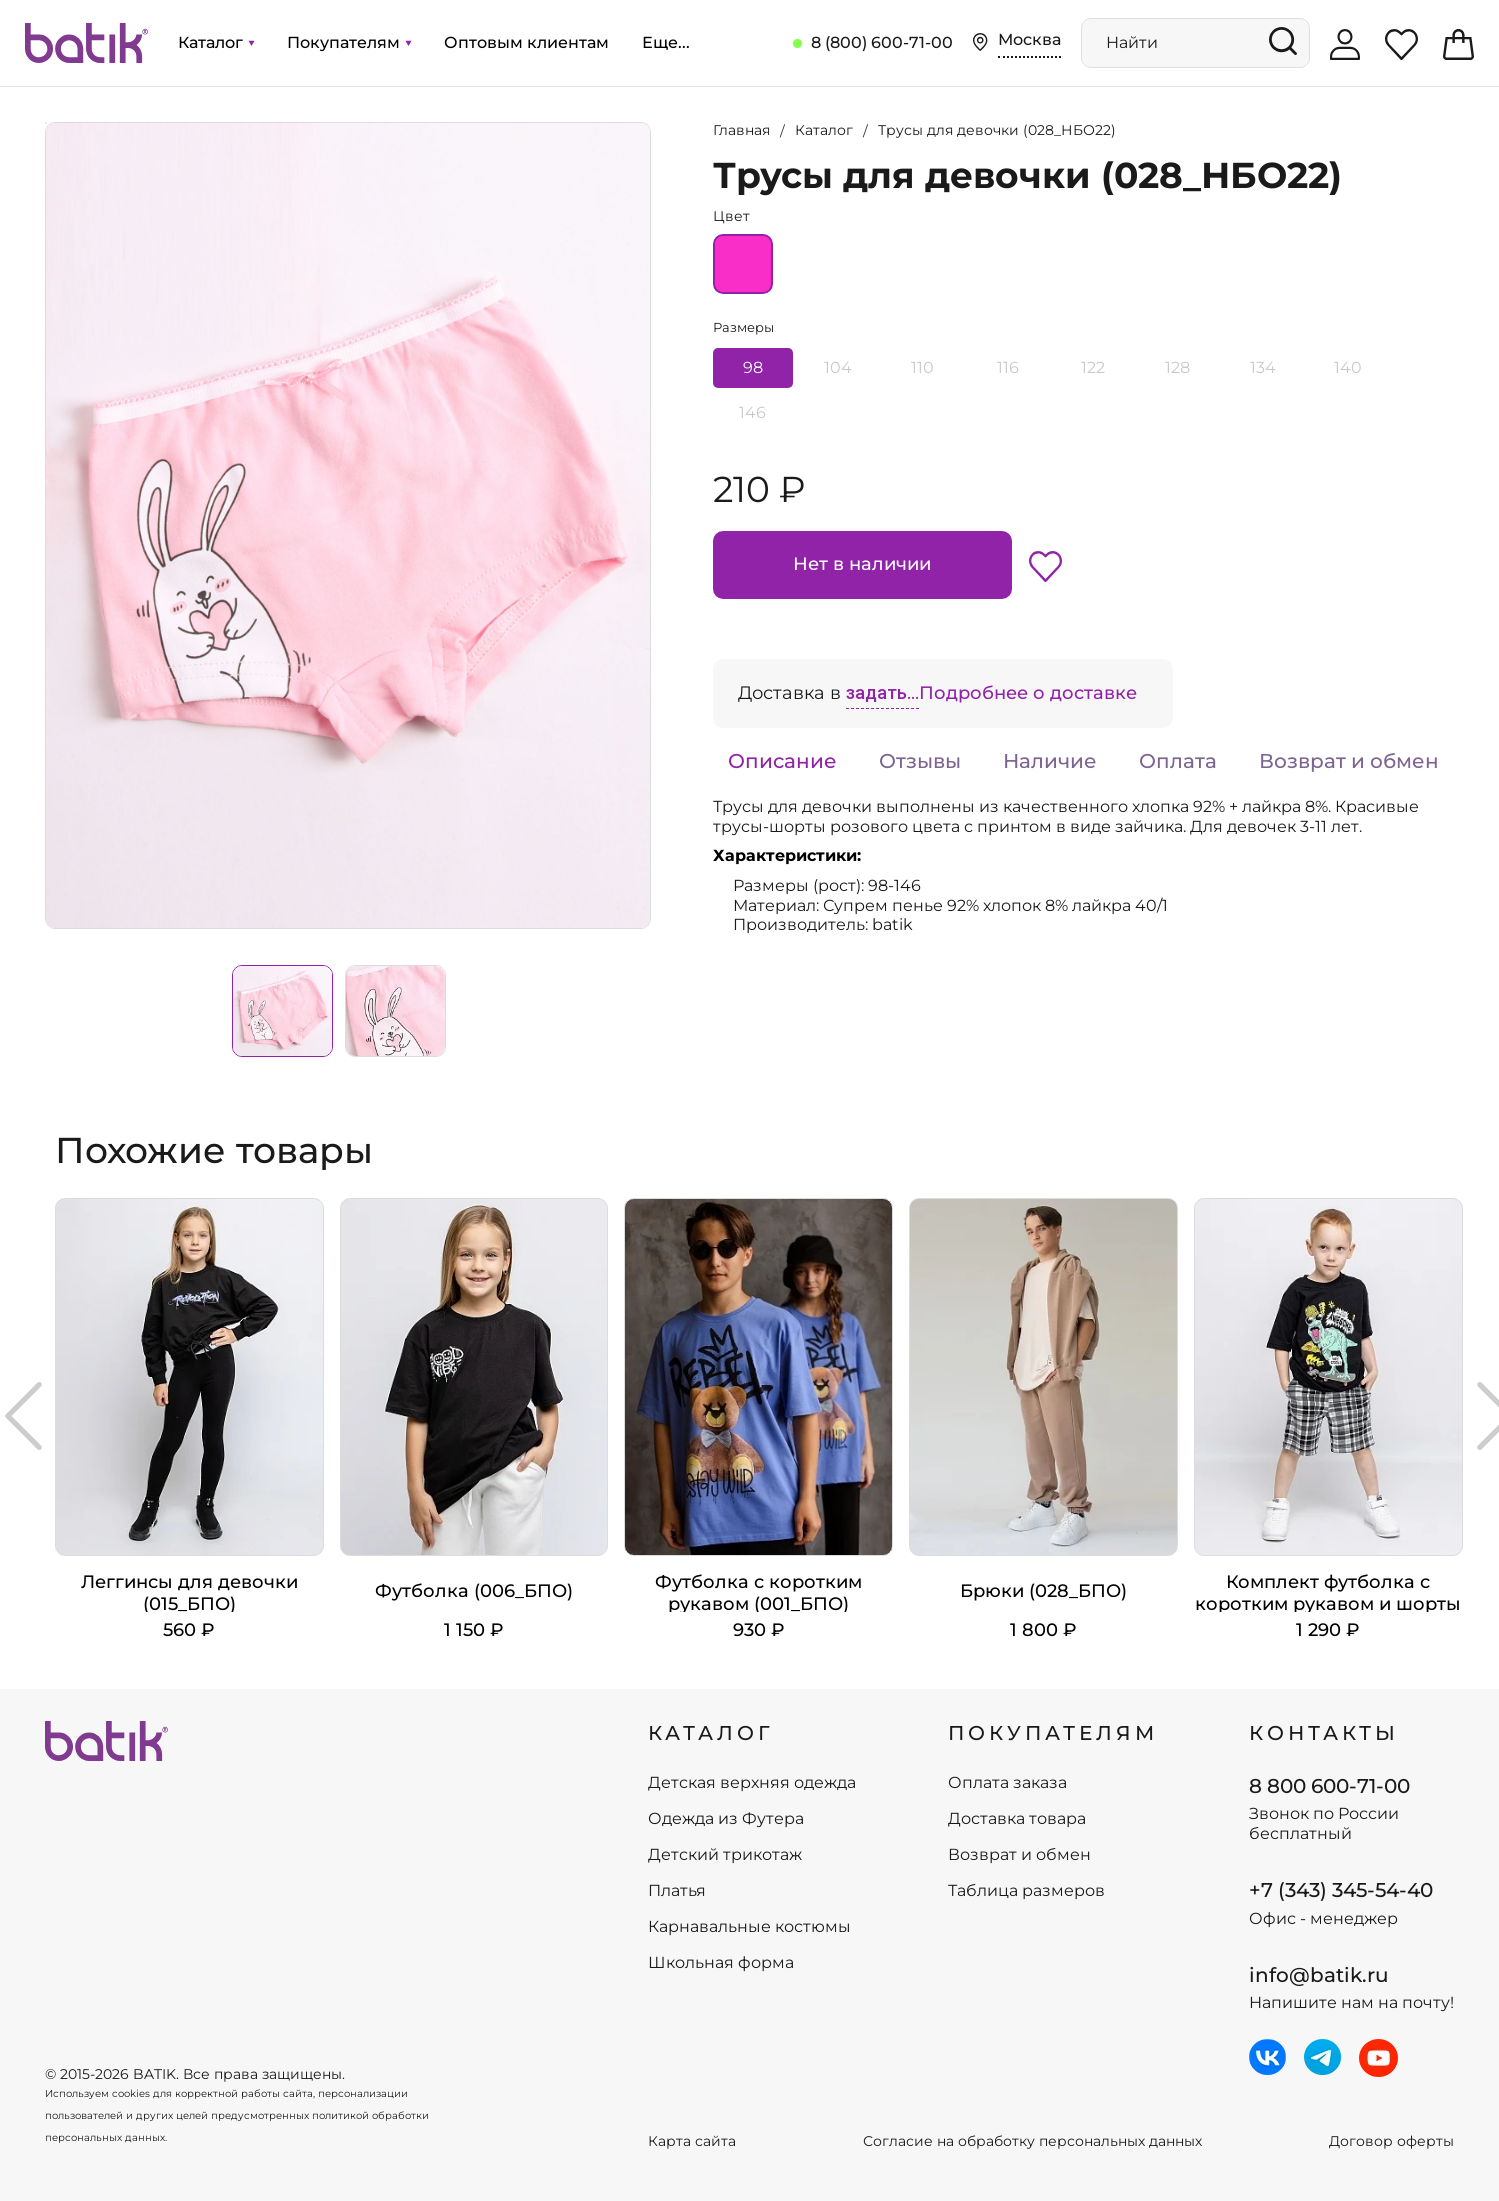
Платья (677, 1891)
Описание (782, 761)
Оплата (1178, 761)
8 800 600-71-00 (1329, 1786)
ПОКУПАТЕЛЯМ (1053, 1733)
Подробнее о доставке (1028, 693)
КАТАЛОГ (711, 1733)
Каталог (216, 42)
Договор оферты (1391, 2141)
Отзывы (920, 761)
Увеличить (46, 123)
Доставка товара (1017, 1819)
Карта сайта (692, 2141)
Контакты (1324, 1733)
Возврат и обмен (1349, 761)
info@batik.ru (1319, 1975)
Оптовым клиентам (526, 42)
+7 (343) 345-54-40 (1341, 1890)
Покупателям (349, 42)
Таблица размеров (1026, 1891)
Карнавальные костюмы (749, 1927)
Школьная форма (721, 1963)
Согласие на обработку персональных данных (1032, 2141)
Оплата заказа (1007, 1783)
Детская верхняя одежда (752, 1783)
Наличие (1050, 761)
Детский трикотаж (725, 1855)
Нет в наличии (862, 564)
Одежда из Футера (726, 1819)
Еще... (666, 42)
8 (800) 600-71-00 (882, 42)
